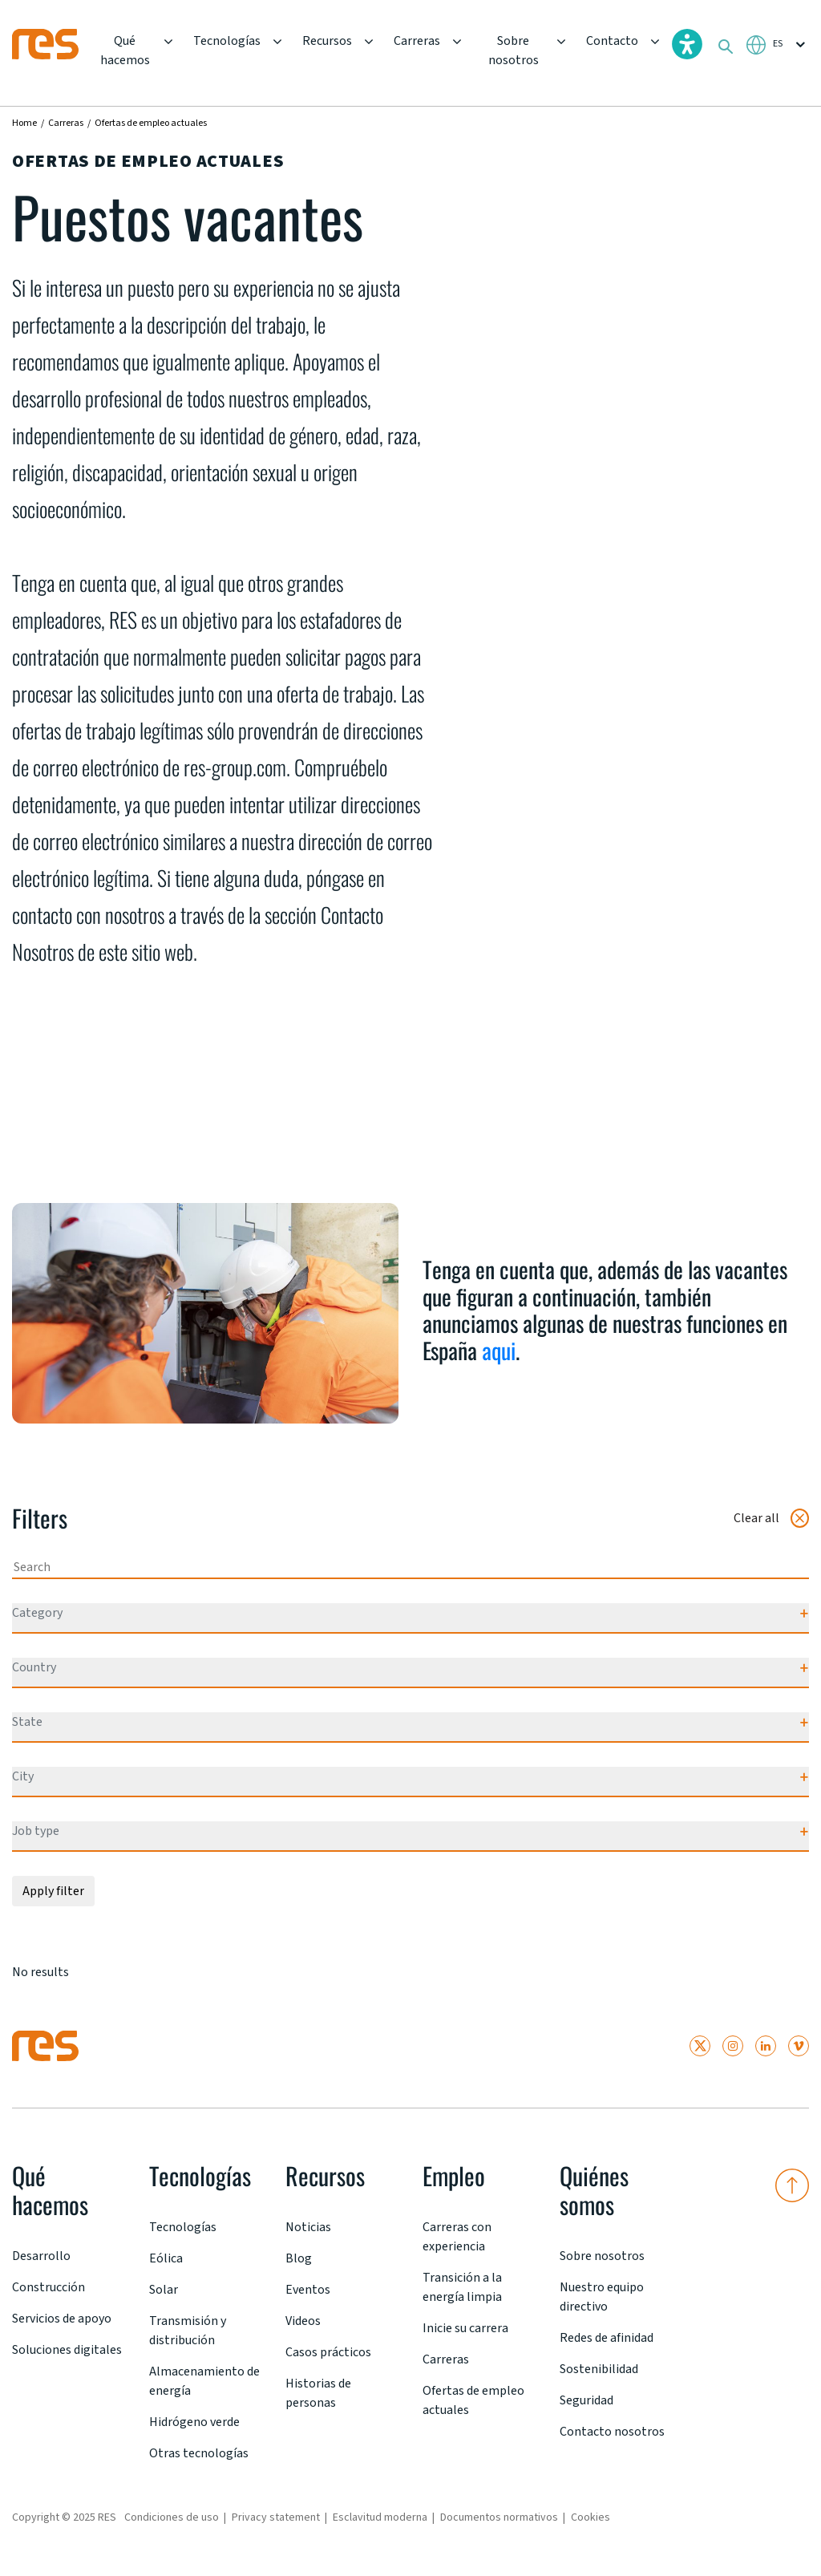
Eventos (307, 2290)
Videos (303, 2321)
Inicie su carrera (465, 2328)
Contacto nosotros (612, 2431)
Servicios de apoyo (61, 2318)
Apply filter (53, 1891)
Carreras (417, 41)
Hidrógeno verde (194, 2422)
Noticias (308, 2227)
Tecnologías (227, 41)
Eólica (166, 2258)
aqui (499, 1350)
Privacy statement (276, 2517)
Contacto (612, 41)
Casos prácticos (328, 2352)
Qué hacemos (125, 50)
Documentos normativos (499, 2517)
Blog (298, 2258)
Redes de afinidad (606, 2338)
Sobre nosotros (513, 50)
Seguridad (586, 2400)
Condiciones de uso (171, 2517)
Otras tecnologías (199, 2453)
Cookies (590, 2517)
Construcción (48, 2287)
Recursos (327, 41)
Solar (163, 2290)
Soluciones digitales (67, 2350)
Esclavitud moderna (380, 2517)
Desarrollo (41, 2256)
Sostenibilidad (599, 2369)
